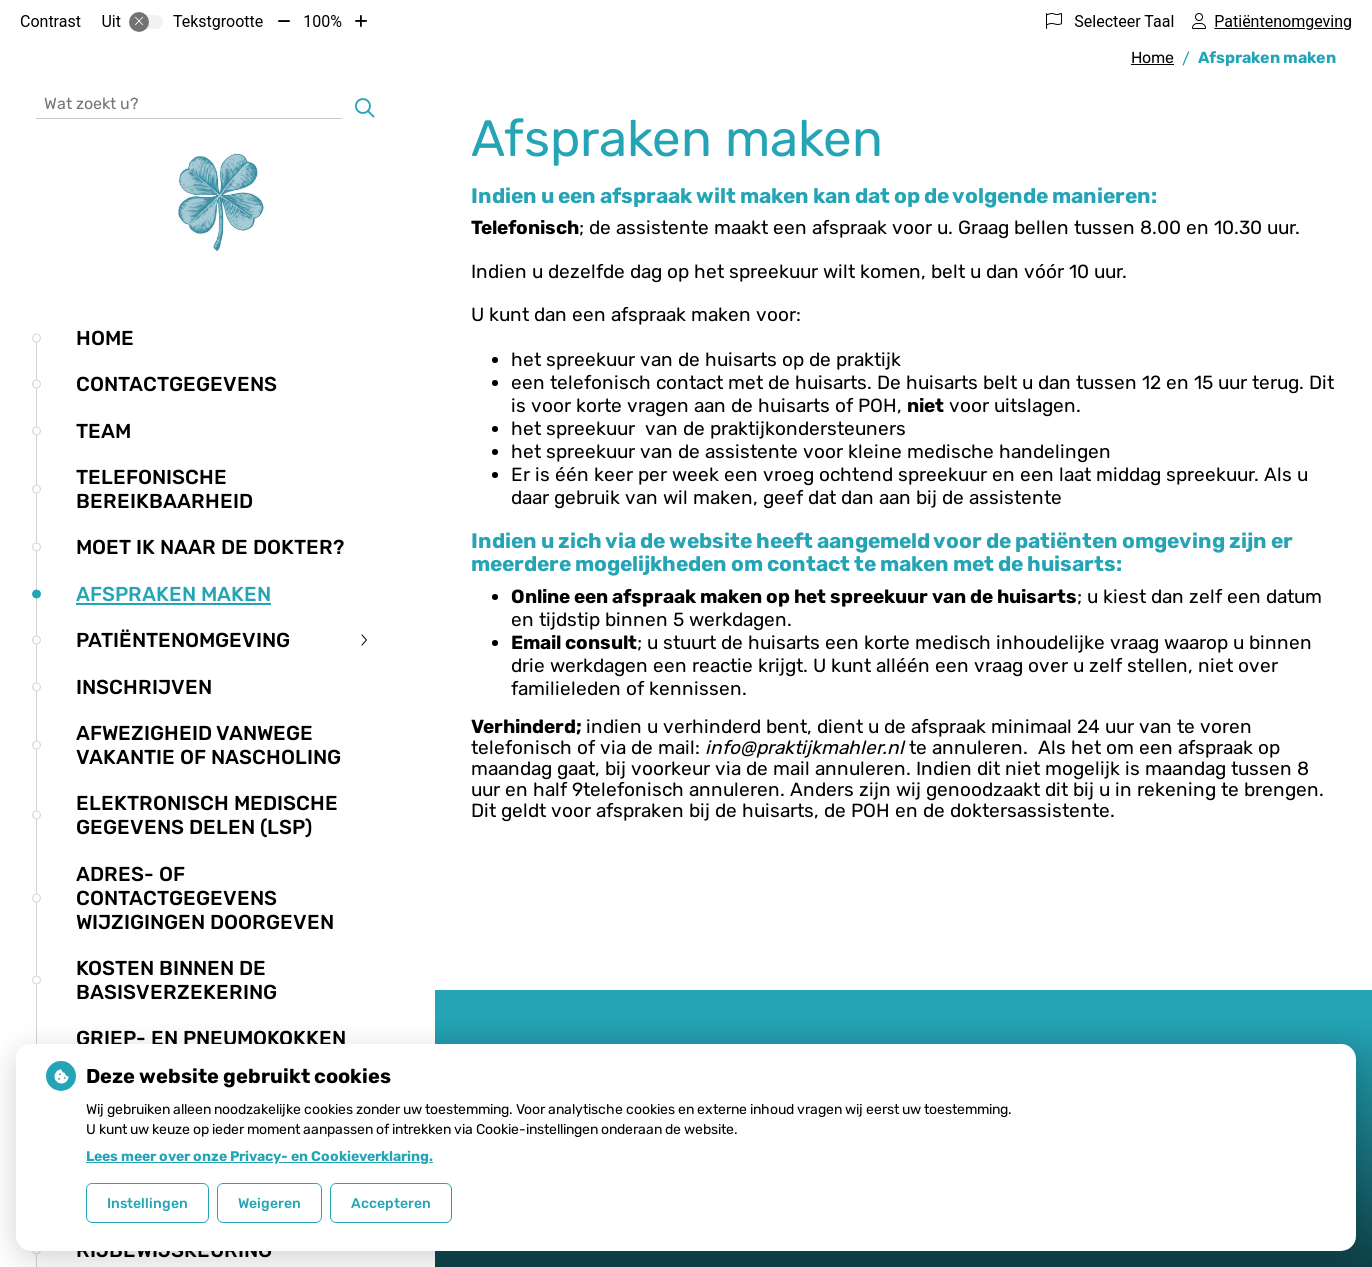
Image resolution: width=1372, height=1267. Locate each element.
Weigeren (269, 1203)
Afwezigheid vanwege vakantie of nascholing (208, 745)
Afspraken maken (173, 594)
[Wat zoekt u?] (189, 102)
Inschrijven (144, 687)
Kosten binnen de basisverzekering (176, 980)
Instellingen (147, 1203)
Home (105, 338)
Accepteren (391, 1203)
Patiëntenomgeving (183, 640)
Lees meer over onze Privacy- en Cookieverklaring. (259, 1156)
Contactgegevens (176, 384)
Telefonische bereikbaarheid (164, 489)
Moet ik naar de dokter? (210, 547)
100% (322, 21)
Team (103, 431)
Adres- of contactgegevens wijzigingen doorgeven (205, 898)
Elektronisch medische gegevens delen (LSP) (207, 815)
